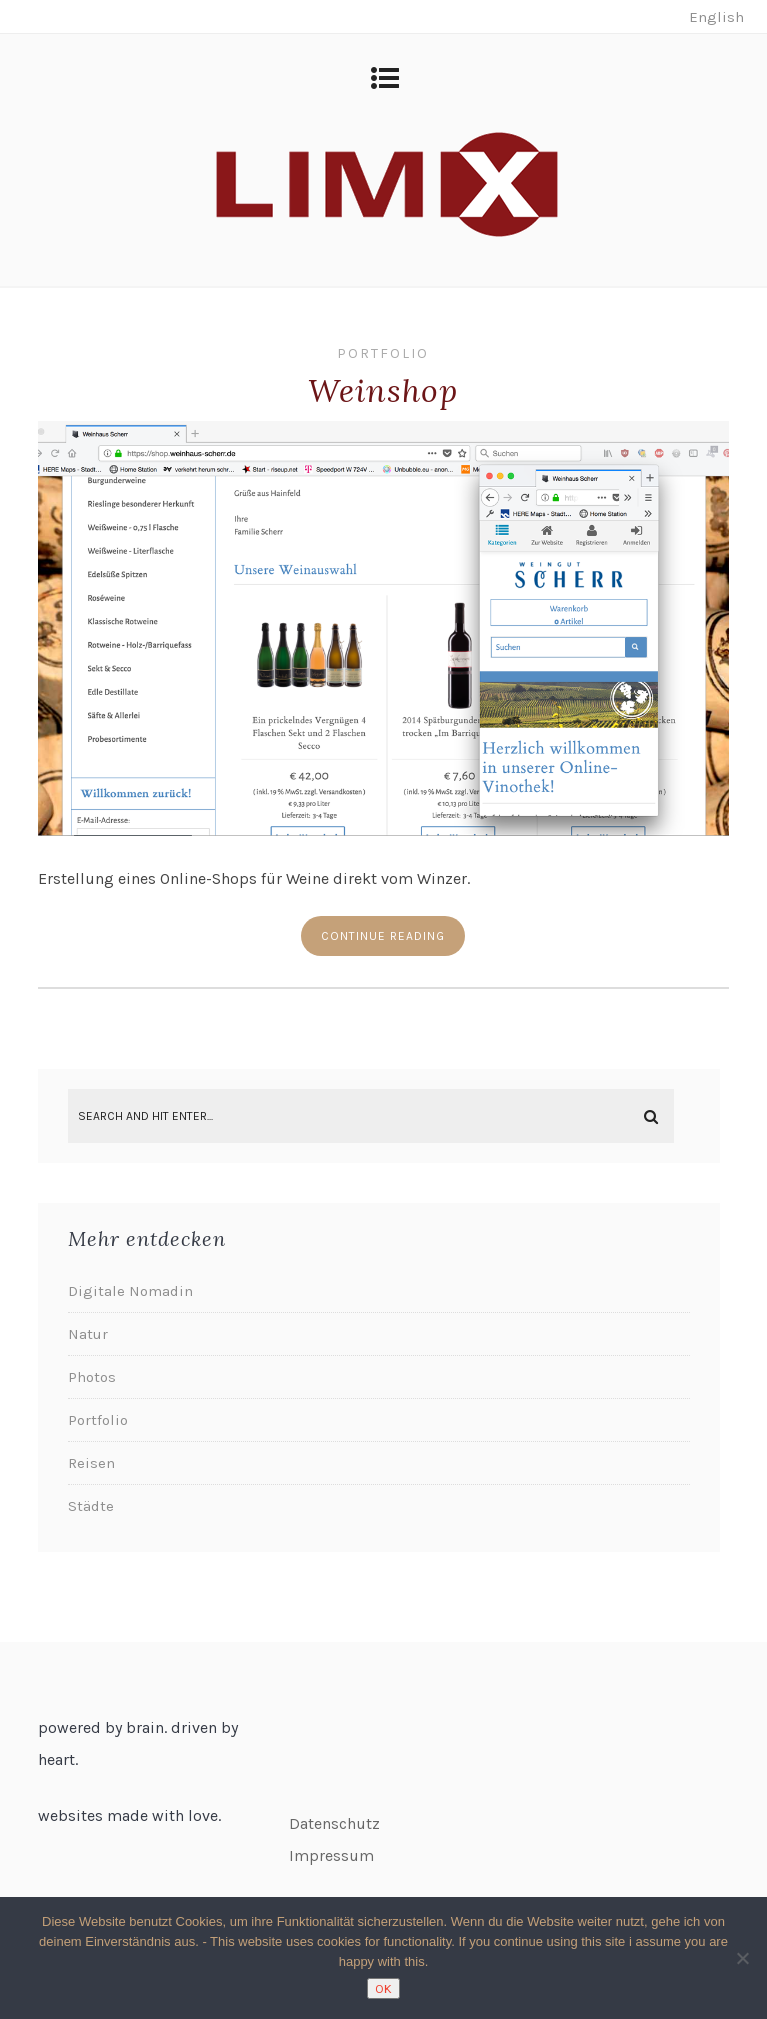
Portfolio (383, 353)
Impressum (331, 1855)
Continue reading (383, 936)
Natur (88, 1334)
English (716, 17)
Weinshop (383, 390)
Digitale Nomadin (130, 1291)
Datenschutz (334, 1823)
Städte (91, 1506)
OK (383, 1988)
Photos (92, 1377)
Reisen (91, 1463)
